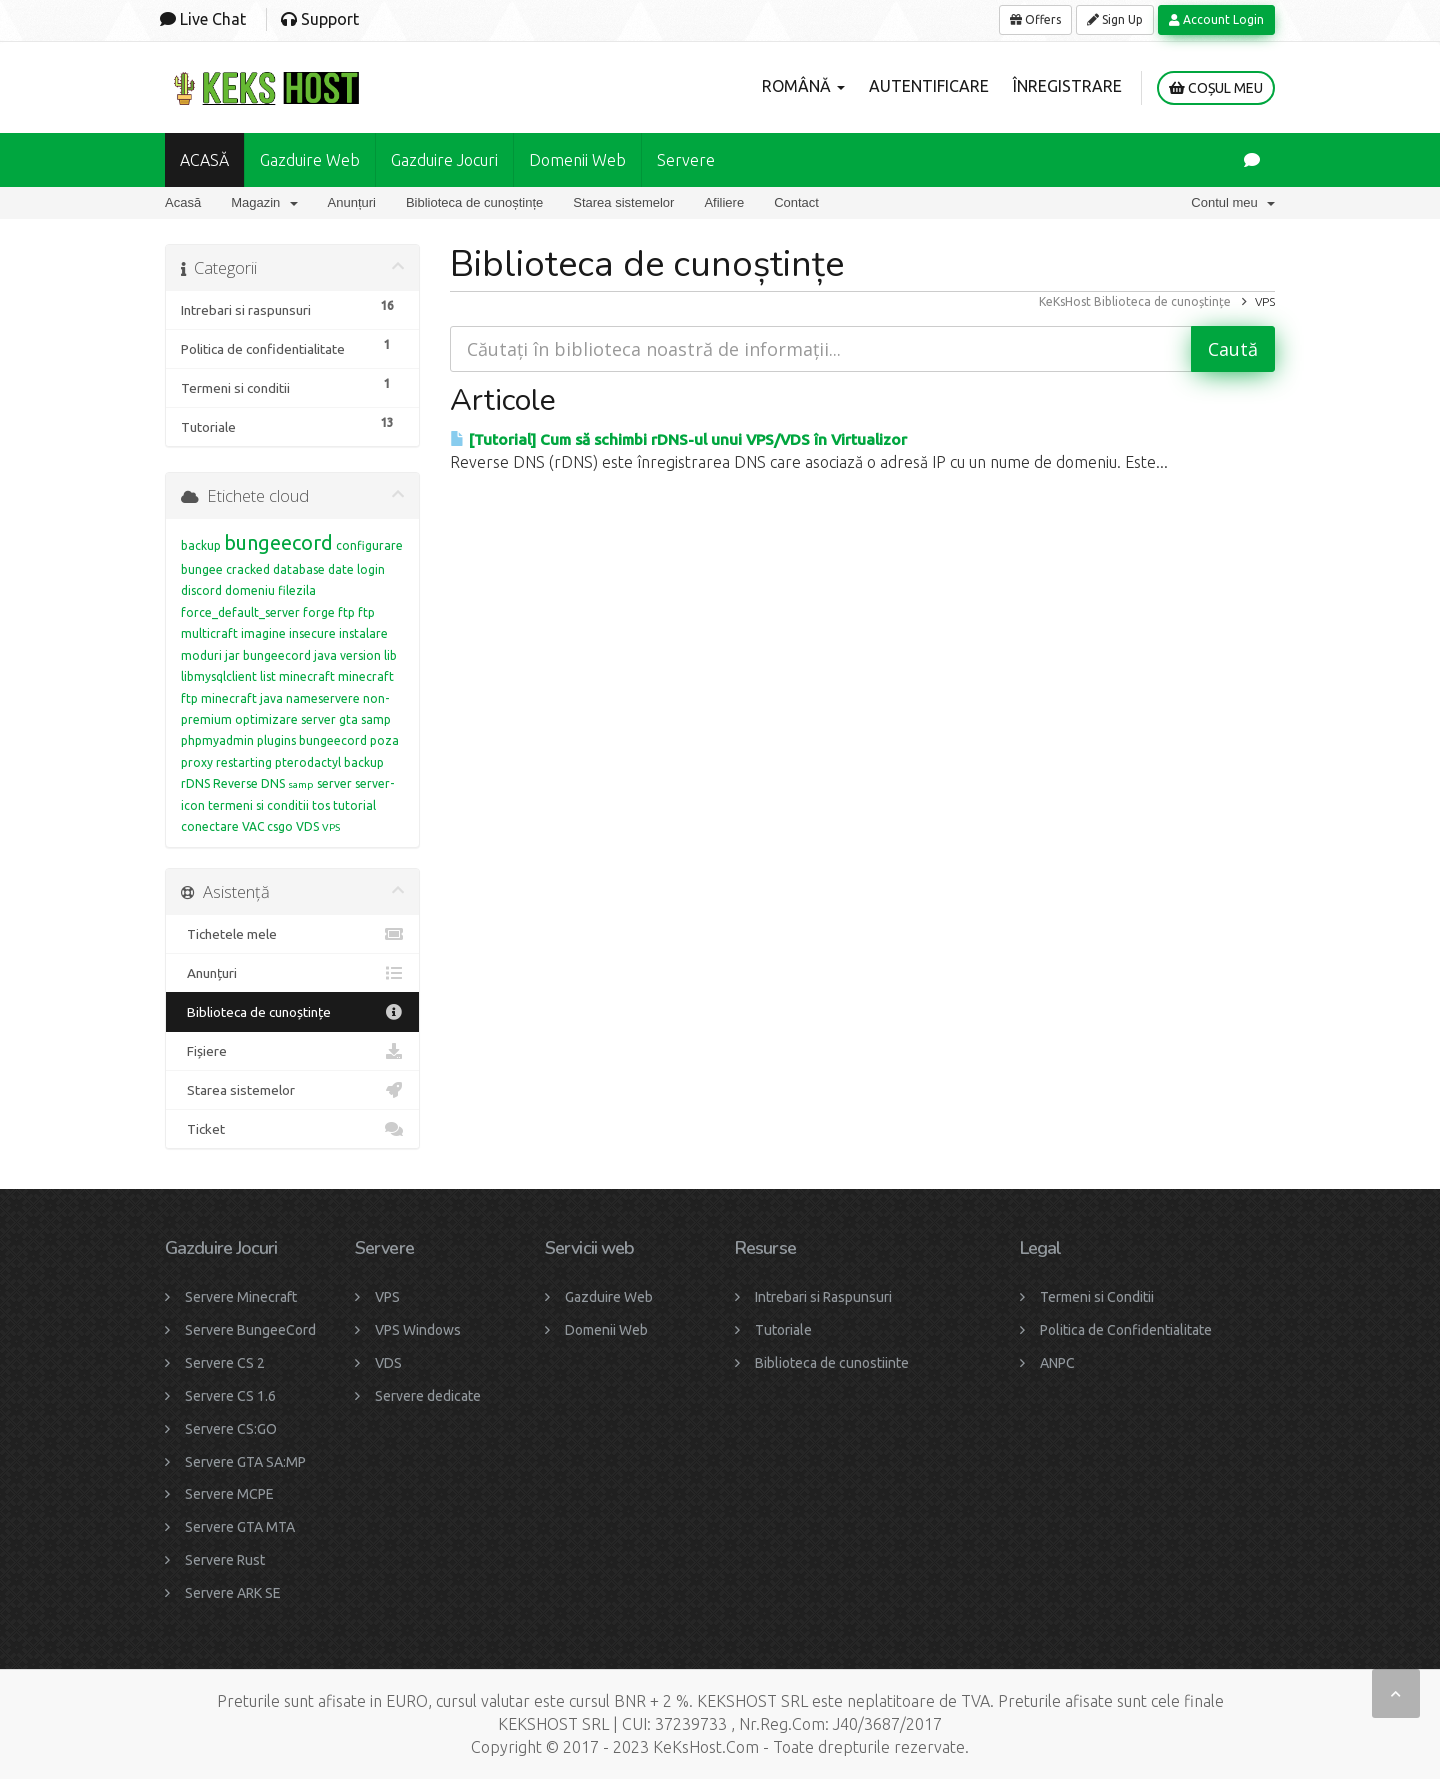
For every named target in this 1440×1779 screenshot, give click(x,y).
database (299, 569)
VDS (307, 826)
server (334, 783)
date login (356, 569)
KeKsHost (1065, 301)
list (268, 676)
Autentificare (929, 86)
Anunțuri (352, 202)
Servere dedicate (428, 1396)
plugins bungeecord (312, 740)
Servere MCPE (229, 1494)
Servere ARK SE (233, 1593)
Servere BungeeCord (250, 1330)
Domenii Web (577, 160)
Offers (1035, 19)
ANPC (1057, 1363)
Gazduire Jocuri (444, 160)
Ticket (292, 1129)
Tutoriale (783, 1330)
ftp (346, 612)
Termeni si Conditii (1097, 1297)
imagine (263, 633)
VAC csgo (267, 826)
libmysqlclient (219, 676)
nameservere (323, 698)
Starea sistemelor (623, 202)
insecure (312, 633)
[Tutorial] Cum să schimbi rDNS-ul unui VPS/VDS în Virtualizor (678, 439)
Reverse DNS (249, 783)
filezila (297, 590)
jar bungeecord (268, 655)
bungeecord (278, 542)
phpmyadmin (217, 740)
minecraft (307, 676)
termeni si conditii (258, 805)
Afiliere (724, 202)
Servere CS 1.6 (230, 1396)
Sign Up (1115, 19)
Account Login (1216, 19)
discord (201, 590)
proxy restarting (226, 762)
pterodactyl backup (329, 762)
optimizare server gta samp (313, 719)
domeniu (250, 590)
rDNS (195, 783)
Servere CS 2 (225, 1363)
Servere (686, 160)
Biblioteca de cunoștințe (474, 202)
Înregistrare (1067, 86)
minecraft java (242, 698)
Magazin (264, 202)
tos (321, 805)
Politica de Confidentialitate (1126, 1330)
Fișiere (292, 1051)
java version (347, 655)
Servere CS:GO (231, 1429)
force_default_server (240, 612)
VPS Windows (418, 1330)
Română (803, 86)
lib (390, 655)
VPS (331, 827)
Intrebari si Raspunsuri (823, 1297)
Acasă (183, 202)
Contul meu (1233, 202)
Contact (796, 202)
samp (301, 784)
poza (384, 740)
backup (201, 545)
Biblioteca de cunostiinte (832, 1363)
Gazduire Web (310, 160)
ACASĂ (204, 160)
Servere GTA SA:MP (245, 1462)
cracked (248, 569)
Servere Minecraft (241, 1297)
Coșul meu (1216, 88)
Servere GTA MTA (240, 1527)
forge (319, 612)
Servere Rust (225, 1560)
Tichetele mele (292, 934)
